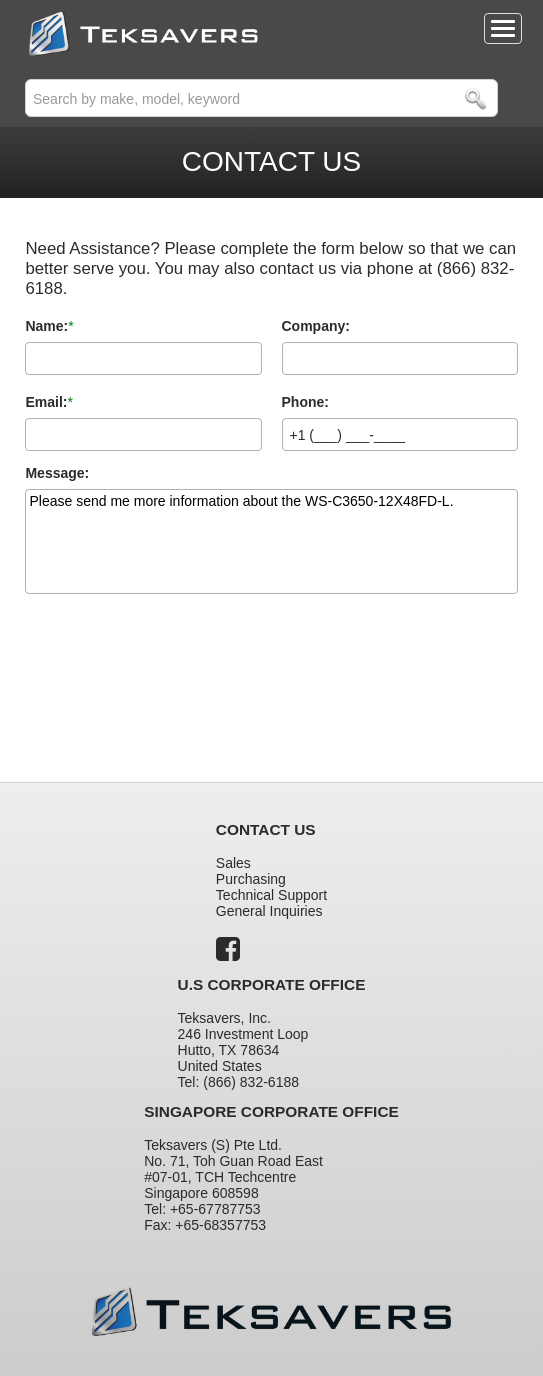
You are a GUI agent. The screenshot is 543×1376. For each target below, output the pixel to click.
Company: (316, 326)
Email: (46, 402)
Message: (57, 473)
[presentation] (177, 670)
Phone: (305, 402)
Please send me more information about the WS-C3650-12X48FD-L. (271, 541)
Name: (46, 326)
